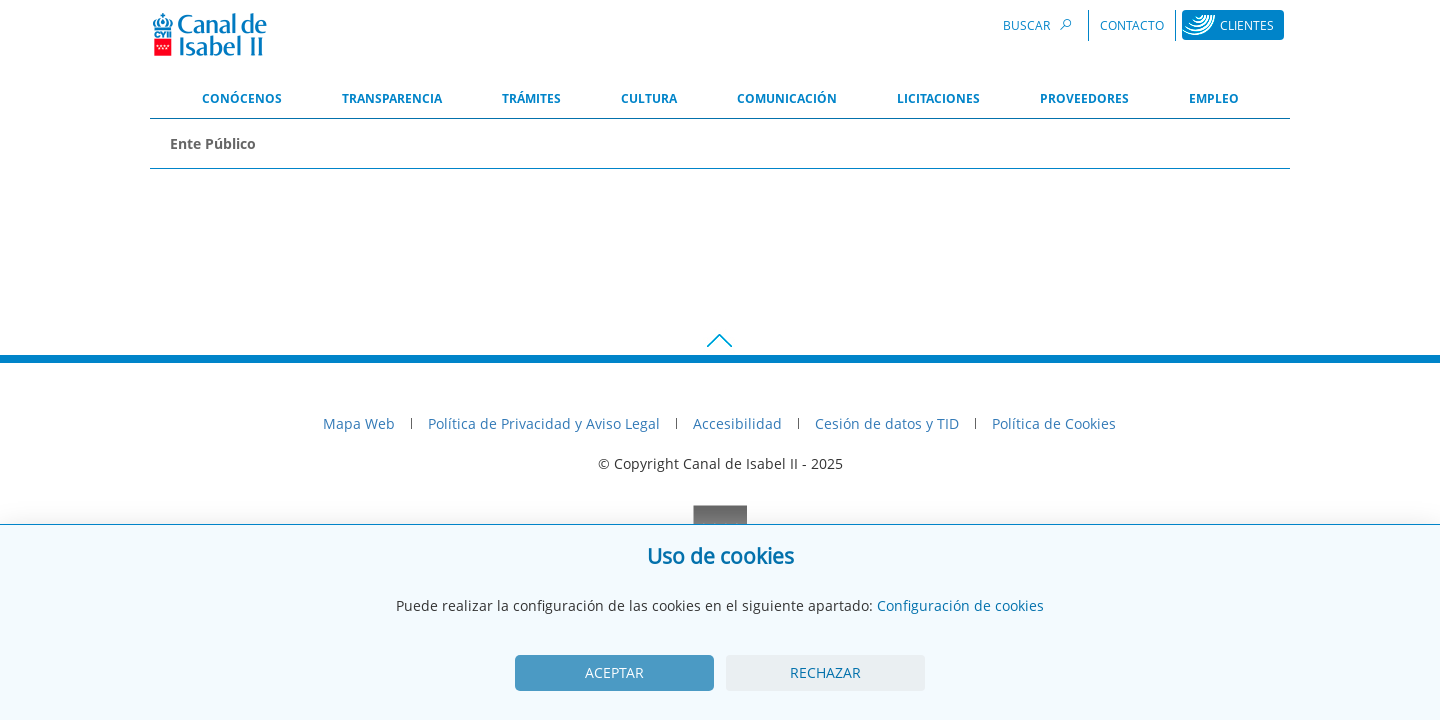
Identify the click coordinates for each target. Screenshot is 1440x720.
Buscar (1040, 24)
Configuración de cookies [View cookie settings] (960, 605)
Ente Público (213, 143)
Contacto (1132, 25)
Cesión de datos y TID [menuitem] (887, 423)
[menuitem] (242, 100)
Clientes (1247, 25)
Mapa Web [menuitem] (359, 423)
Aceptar (614, 672)
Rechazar (825, 672)
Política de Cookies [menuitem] (1054, 423)
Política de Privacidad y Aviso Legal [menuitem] (544, 423)
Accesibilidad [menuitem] (737, 423)
